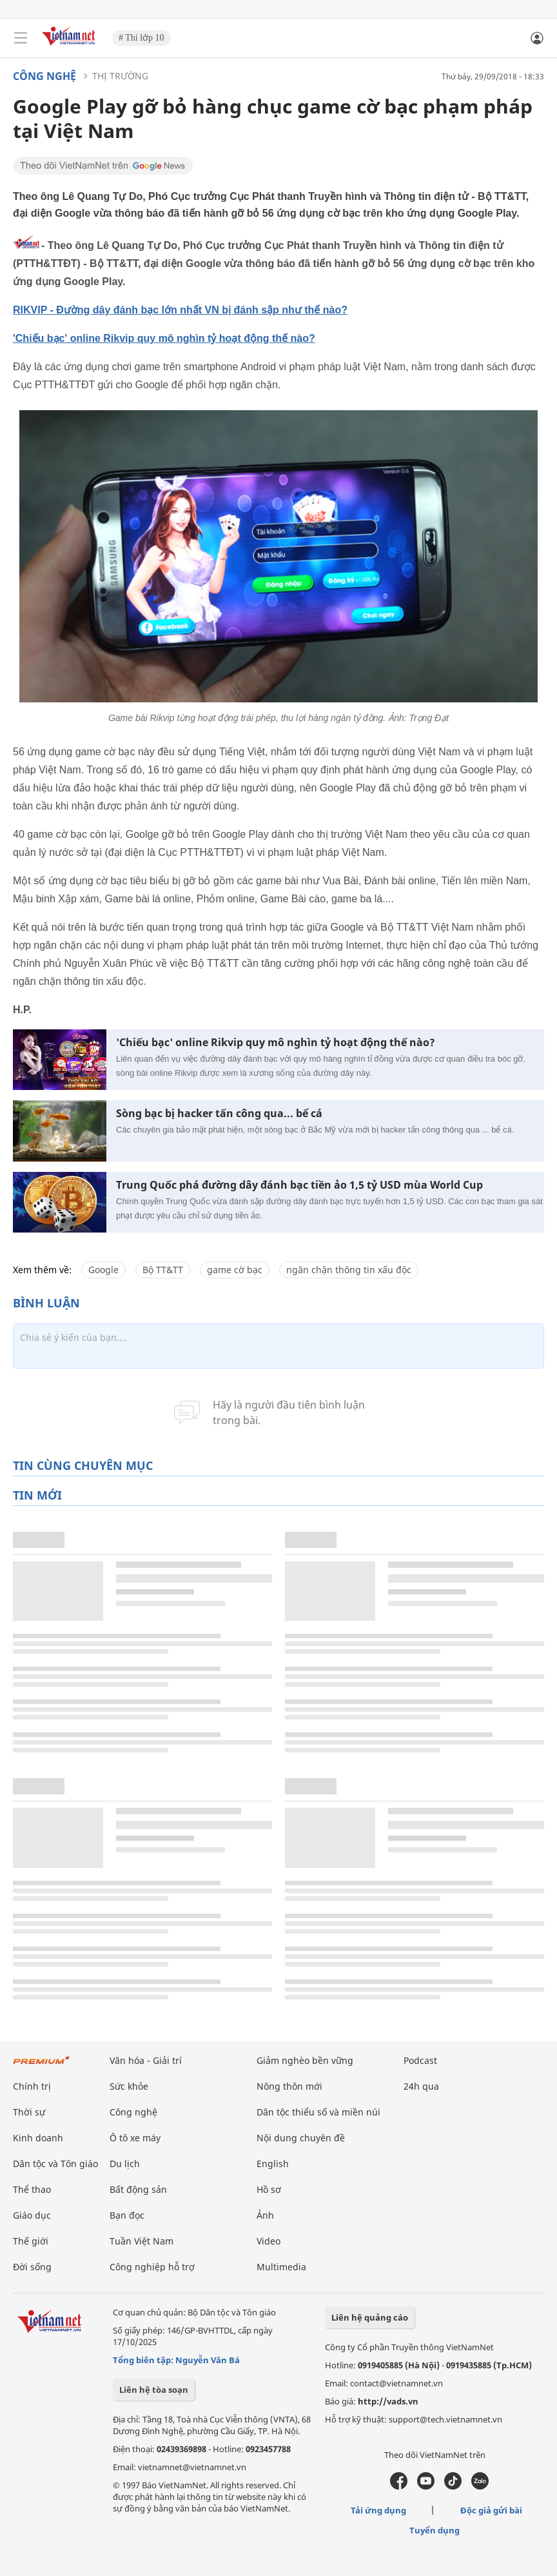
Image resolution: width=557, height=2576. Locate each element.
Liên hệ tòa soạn (153, 2389)
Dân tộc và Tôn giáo (55, 2163)
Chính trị (32, 2086)
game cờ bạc (234, 1269)
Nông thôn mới (289, 2086)
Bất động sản (138, 2189)
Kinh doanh (38, 2138)
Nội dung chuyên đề (301, 2138)
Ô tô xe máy (135, 2138)
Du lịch (125, 2163)
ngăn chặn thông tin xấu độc (348, 1269)
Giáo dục (32, 2215)
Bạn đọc (127, 2215)
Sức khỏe (129, 2086)
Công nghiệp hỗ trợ (152, 2267)
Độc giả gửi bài (491, 2510)
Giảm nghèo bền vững (305, 2060)
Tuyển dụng (434, 2530)
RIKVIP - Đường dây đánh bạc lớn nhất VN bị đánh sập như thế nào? (180, 309)
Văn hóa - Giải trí (146, 2060)
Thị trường (120, 76)
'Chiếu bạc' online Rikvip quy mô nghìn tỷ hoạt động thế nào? (164, 338)
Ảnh (265, 2215)
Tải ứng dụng (378, 2510)
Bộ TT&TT (162, 1269)
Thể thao (32, 2189)
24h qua (421, 2086)
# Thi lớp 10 (141, 38)
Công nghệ (44, 76)
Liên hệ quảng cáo (369, 2317)
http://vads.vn (388, 2401)
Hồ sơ (269, 2189)
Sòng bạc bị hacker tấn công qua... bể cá (219, 1113)
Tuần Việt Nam (141, 2241)
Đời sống (32, 2267)
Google (103, 1269)
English (273, 2163)
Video (268, 2241)
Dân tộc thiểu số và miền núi (318, 2112)
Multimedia (281, 2267)
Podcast (420, 2060)
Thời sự (29, 2112)
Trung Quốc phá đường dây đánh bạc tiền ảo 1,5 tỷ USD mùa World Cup (299, 1185)
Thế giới (30, 2241)
